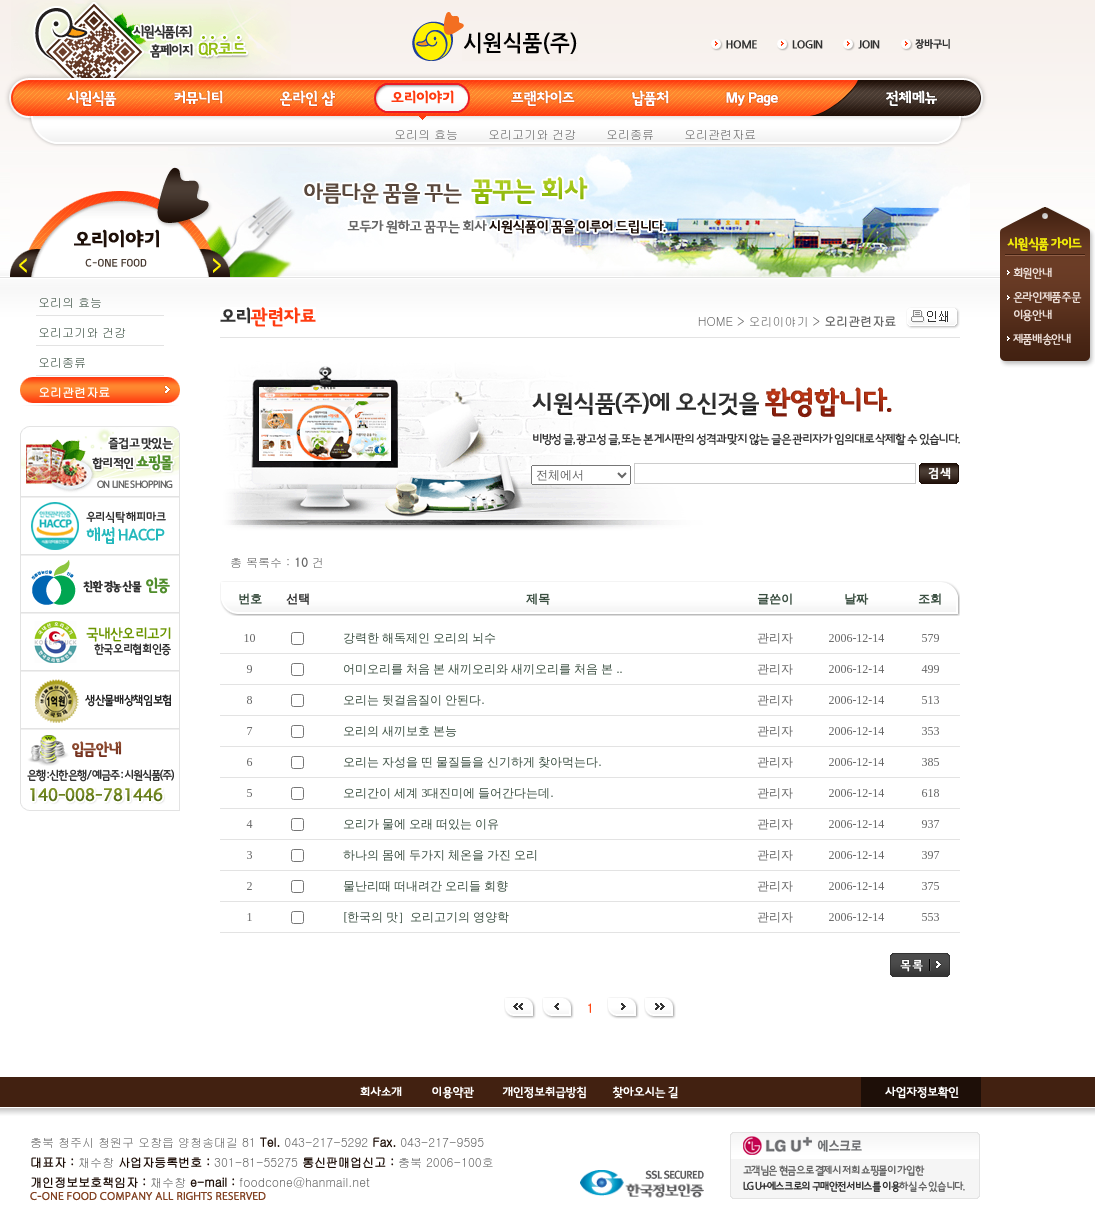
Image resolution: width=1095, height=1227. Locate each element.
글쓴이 (775, 599)
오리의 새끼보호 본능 (400, 731)
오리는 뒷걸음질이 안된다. (413, 700)
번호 (250, 599)
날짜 (856, 599)
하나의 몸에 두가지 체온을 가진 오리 (440, 855)
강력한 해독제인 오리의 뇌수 (419, 638)
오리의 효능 (426, 133)
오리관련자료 (720, 133)
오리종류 (630, 133)
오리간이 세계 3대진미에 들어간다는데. (448, 793)
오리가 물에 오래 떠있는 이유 (421, 824)
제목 (538, 599)
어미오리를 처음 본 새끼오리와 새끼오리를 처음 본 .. (482, 669)
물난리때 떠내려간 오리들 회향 (425, 886)
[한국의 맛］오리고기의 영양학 (426, 917)
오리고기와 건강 (532, 133)
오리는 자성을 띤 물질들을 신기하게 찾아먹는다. (472, 762)
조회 (930, 599)
